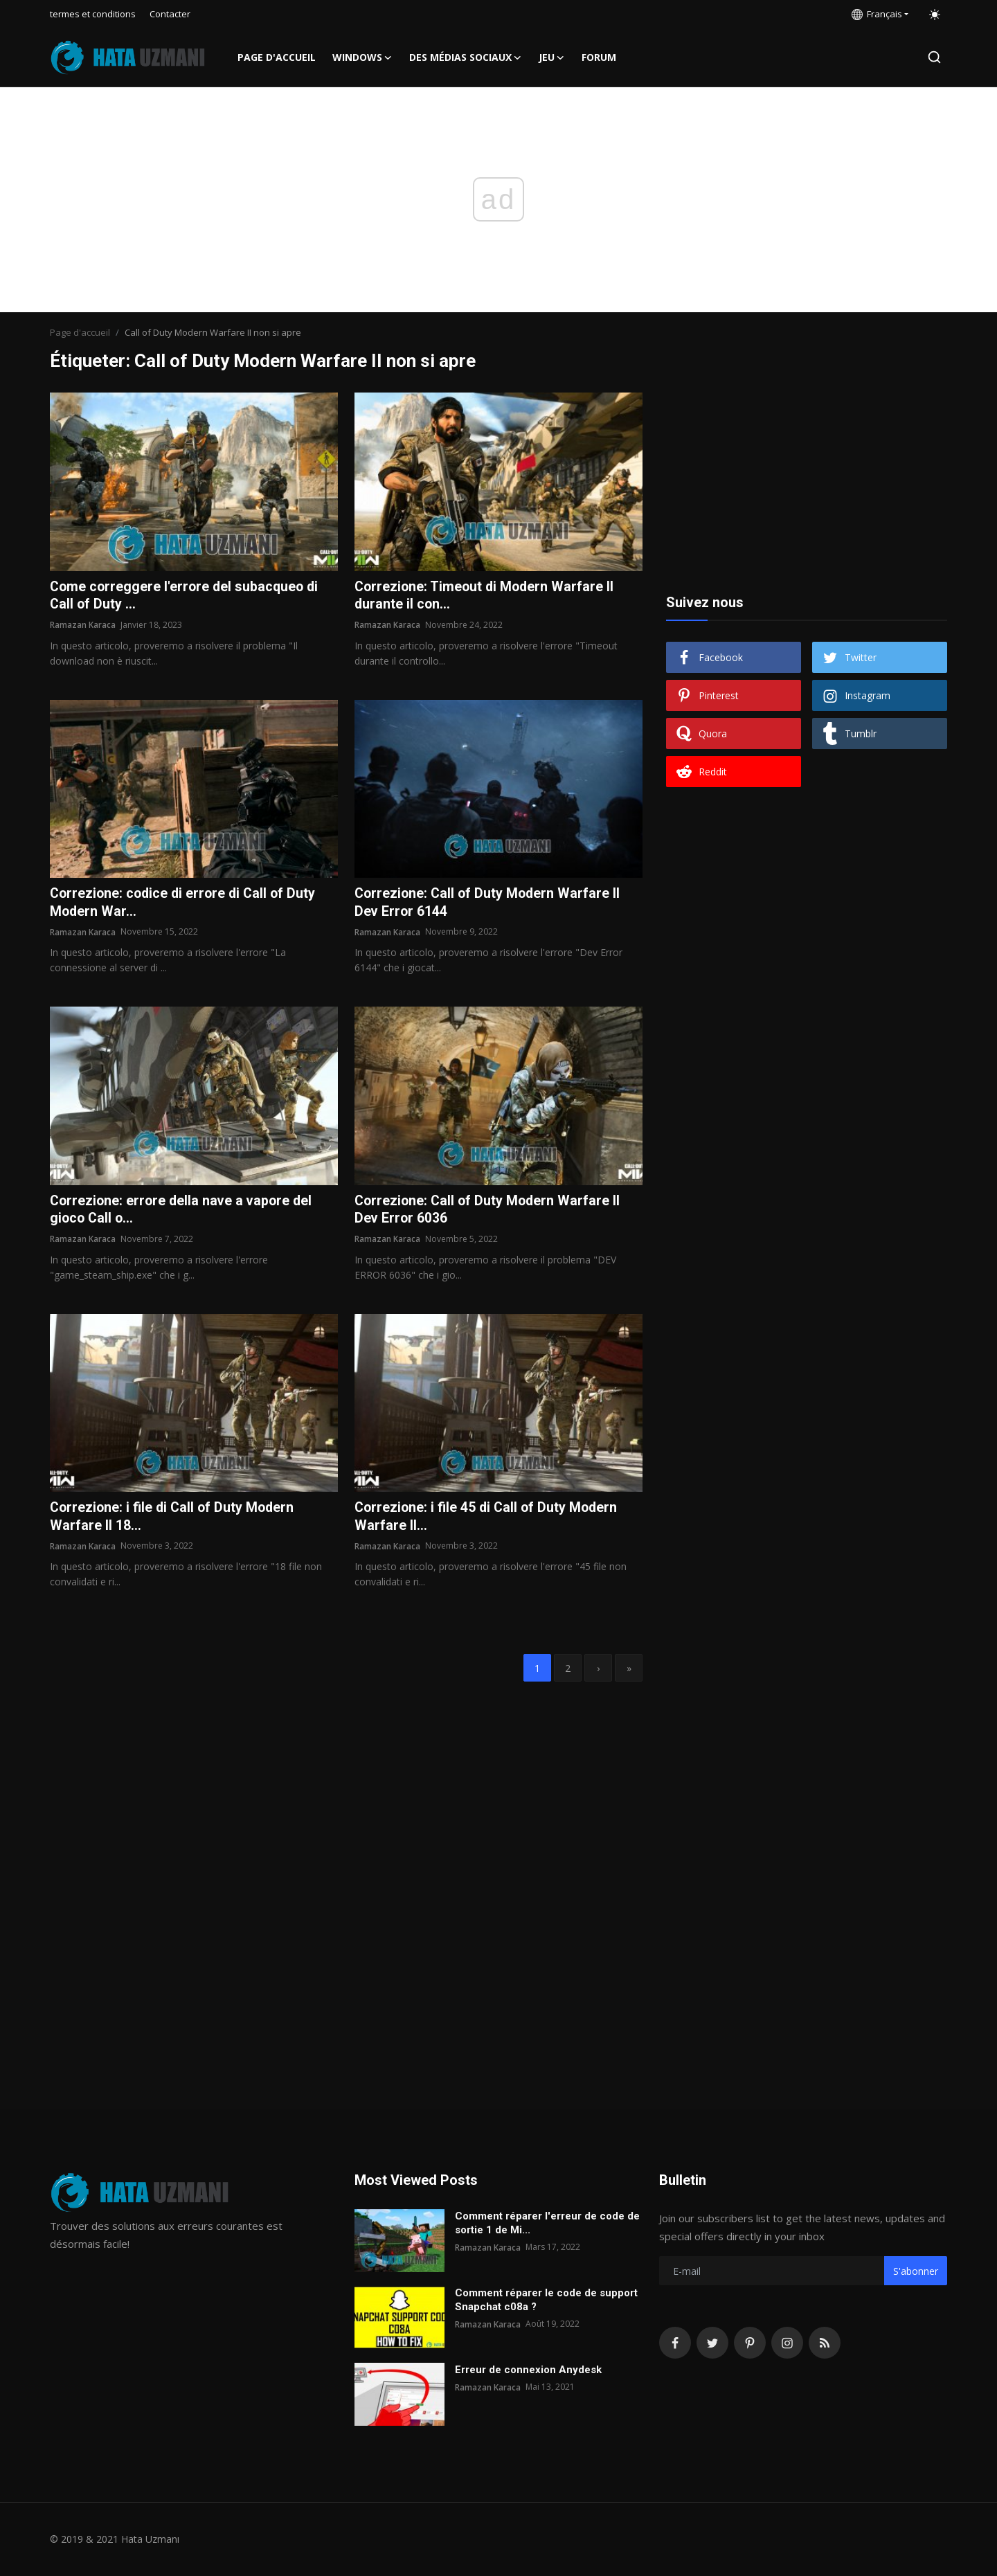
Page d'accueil (276, 57)
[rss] (825, 2343)
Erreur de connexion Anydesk (528, 2369)
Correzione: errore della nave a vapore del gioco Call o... (184, 1211)
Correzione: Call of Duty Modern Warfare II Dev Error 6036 (489, 1211)
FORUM (599, 57)
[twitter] (712, 2343)
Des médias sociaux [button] (465, 57)
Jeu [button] (552, 57)
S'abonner (915, 2271)
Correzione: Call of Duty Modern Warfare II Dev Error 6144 (489, 903)
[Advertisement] (806, 479)
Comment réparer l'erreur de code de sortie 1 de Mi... (547, 2223)
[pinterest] (750, 2343)
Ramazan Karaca (83, 625)
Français (877, 14)
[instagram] (787, 2343)
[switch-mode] (934, 14)
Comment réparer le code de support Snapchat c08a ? (546, 2300)
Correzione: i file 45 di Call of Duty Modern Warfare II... (488, 1519)
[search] (934, 57)
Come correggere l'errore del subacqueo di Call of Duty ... (186, 596)
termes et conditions (93, 14)
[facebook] (675, 2343)
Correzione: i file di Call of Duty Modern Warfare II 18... (174, 1519)
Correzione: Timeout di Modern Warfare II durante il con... (486, 596)
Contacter (170, 14)
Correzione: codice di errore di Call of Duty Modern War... (186, 903)
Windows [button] (362, 57)
